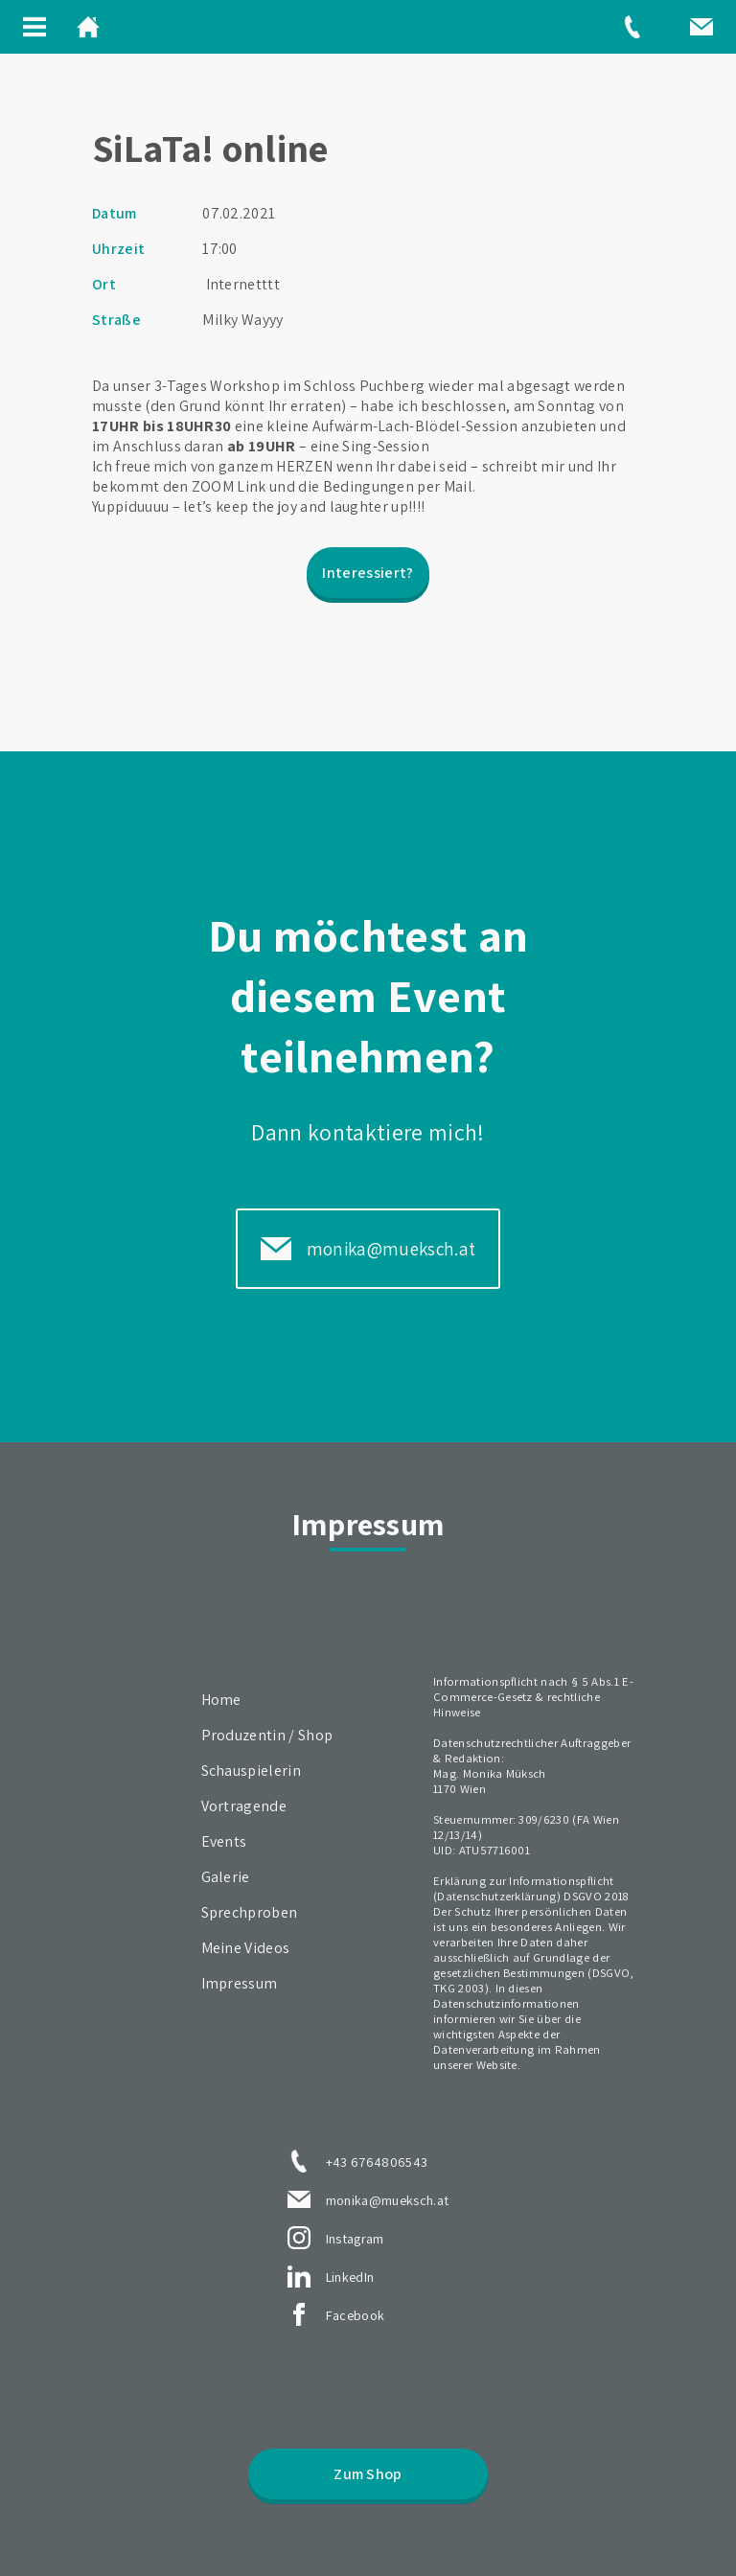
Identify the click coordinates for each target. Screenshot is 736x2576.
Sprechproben (249, 1912)
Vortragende (244, 1806)
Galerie (225, 1877)
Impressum (239, 1983)
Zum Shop (368, 2474)
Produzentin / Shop (267, 1735)
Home (221, 1700)
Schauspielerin (251, 1770)
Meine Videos (245, 1948)
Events (224, 1841)
